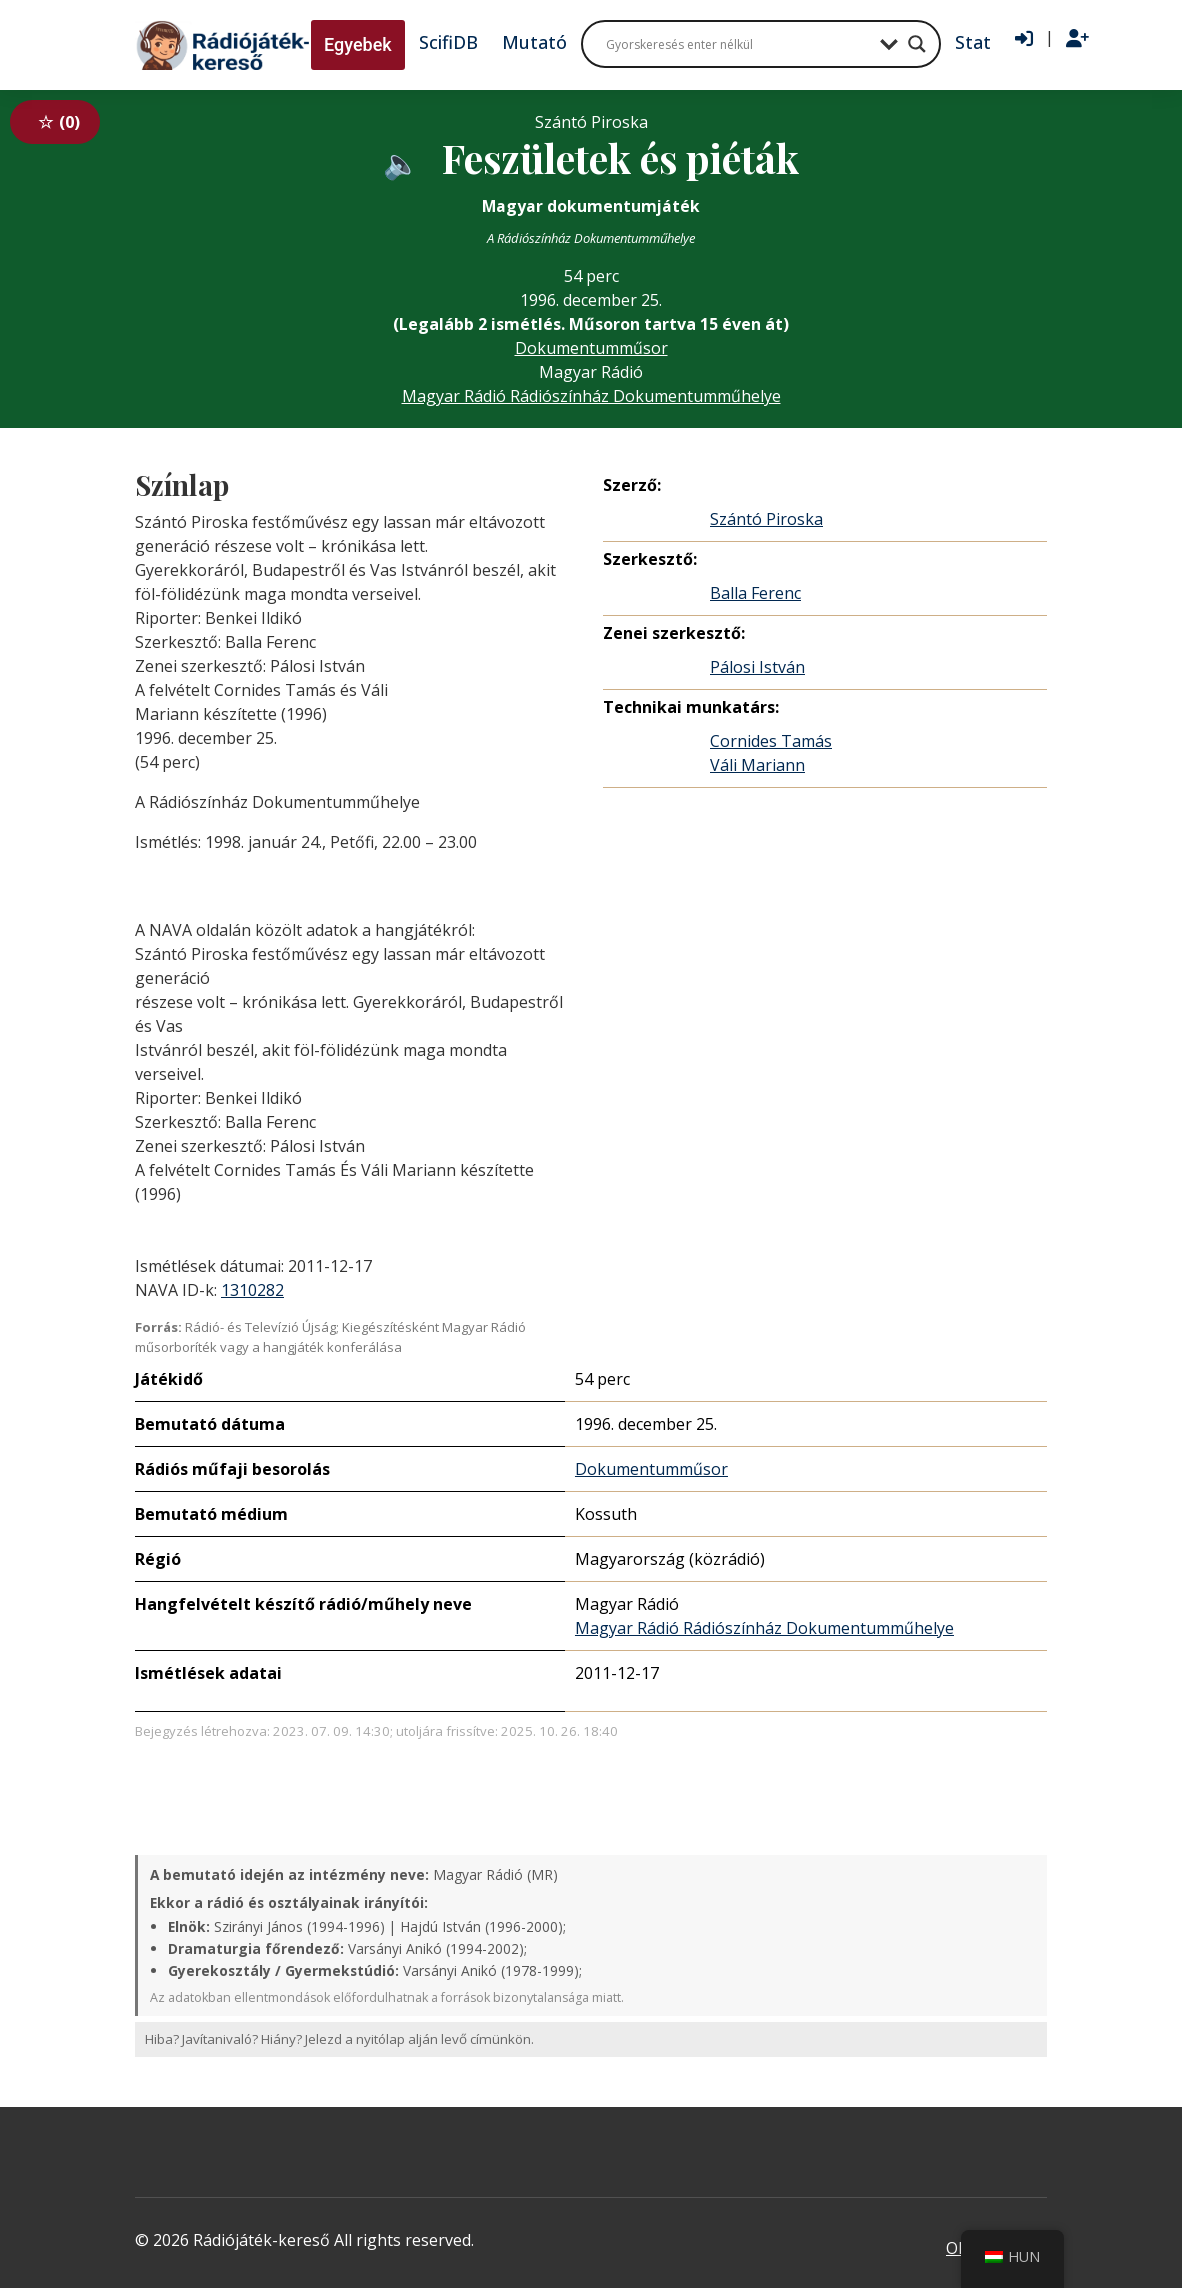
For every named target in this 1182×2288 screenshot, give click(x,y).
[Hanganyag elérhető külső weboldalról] (401, 161)
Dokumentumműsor (591, 348)
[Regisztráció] (1077, 39)
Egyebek (358, 44)
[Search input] (738, 44)
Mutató (534, 42)
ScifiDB (448, 42)
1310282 (252, 1290)
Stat (973, 42)
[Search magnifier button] (917, 44)
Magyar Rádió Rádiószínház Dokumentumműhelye (591, 396)
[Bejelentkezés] (1024, 39)
